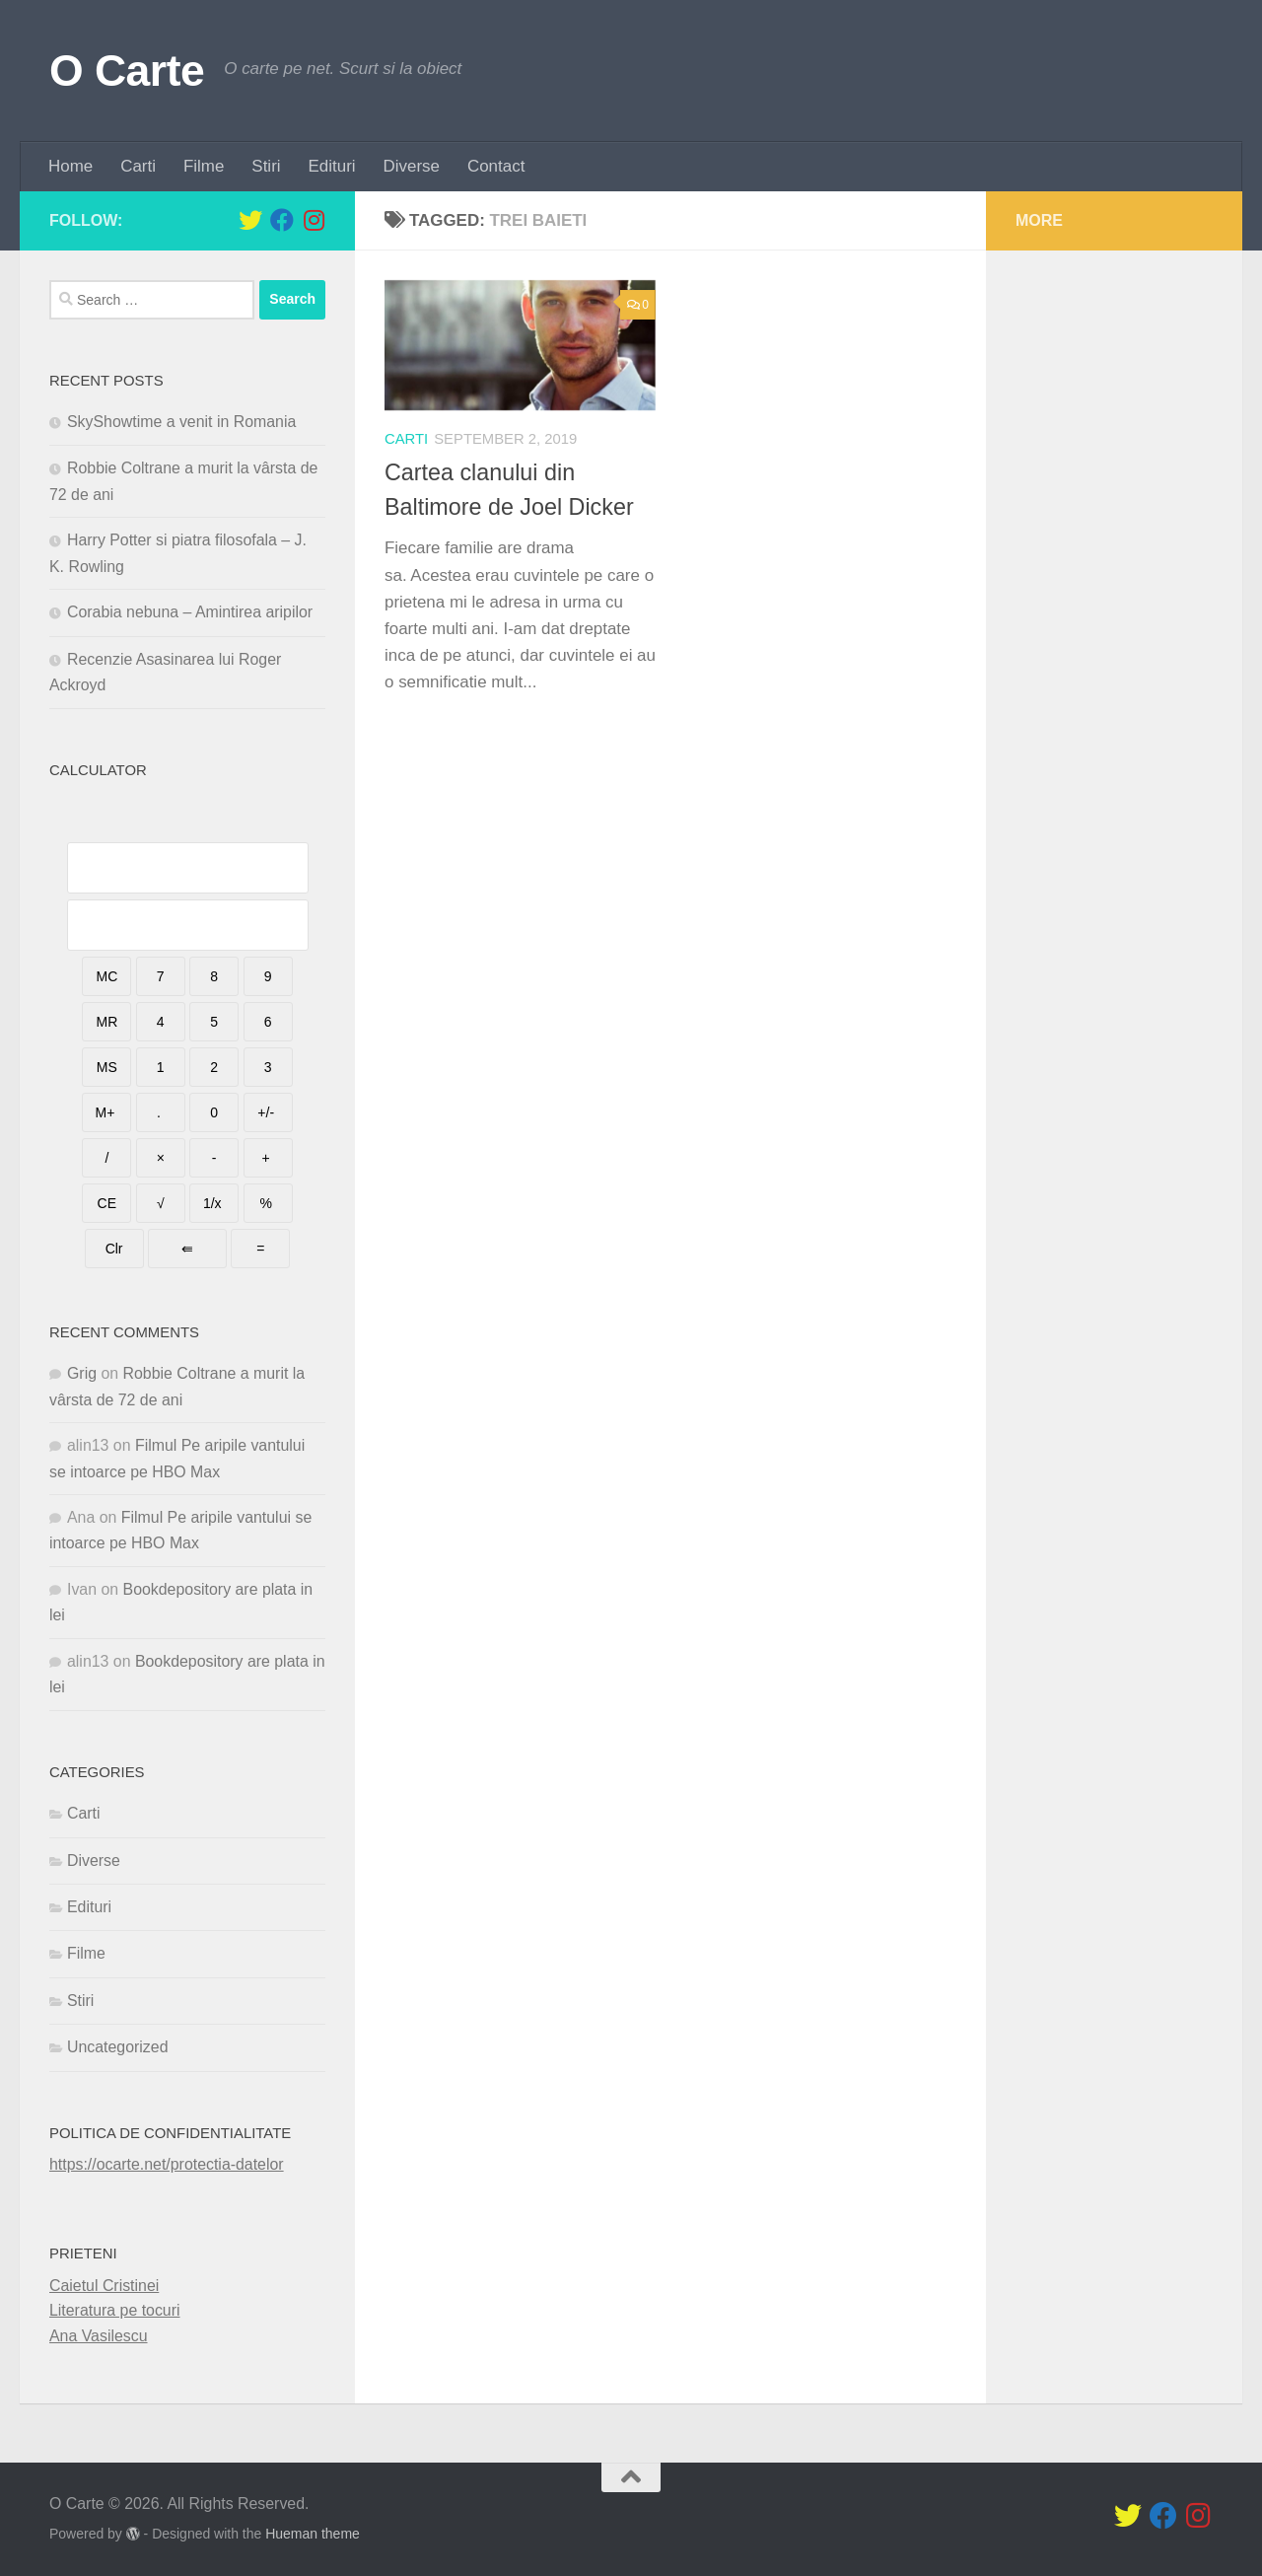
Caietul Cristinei (104, 2285)
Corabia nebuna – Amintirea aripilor (190, 612)
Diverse (412, 166)
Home (70, 166)
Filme (203, 166)
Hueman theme (312, 2533)
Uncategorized (117, 2047)
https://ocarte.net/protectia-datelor (166, 2164)
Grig (82, 1373)
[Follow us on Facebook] (282, 220)
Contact (496, 166)
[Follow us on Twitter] (250, 220)
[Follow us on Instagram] (313, 220)
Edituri (332, 166)
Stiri (265, 166)
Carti (138, 166)
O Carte (126, 70)
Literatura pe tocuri (114, 2310)
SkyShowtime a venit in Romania (181, 421)
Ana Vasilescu (98, 2335)
